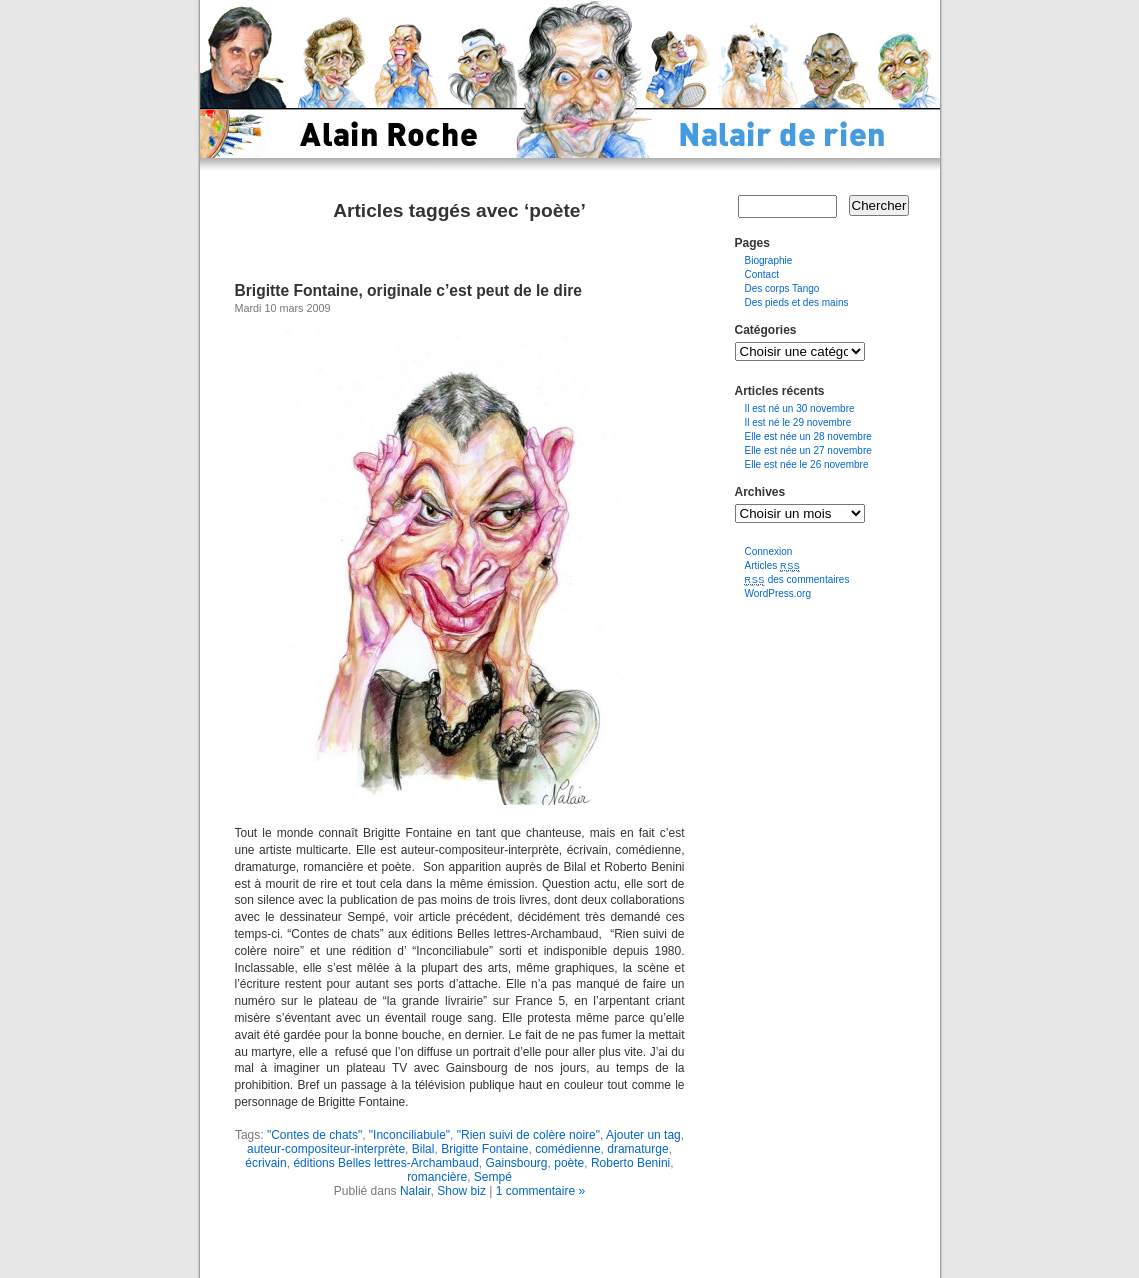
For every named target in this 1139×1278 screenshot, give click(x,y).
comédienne (567, 1149)
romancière (437, 1177)
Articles (773, 565)
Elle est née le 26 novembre (807, 464)
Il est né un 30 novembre (800, 408)
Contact (762, 274)
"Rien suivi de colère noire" (528, 1135)
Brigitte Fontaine (484, 1149)
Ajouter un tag (643, 1135)
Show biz (461, 1191)
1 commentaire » (540, 1191)
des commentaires (797, 579)
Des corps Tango (782, 288)
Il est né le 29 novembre (798, 422)
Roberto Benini (630, 1163)
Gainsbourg (516, 1163)
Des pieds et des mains (797, 302)
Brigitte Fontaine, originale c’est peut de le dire (408, 290)
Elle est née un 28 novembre (808, 436)
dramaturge (637, 1149)
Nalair (415, 1191)
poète (569, 1163)
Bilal (423, 1149)
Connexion (769, 551)
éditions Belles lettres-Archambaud (385, 1163)
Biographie (769, 260)
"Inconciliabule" (409, 1135)
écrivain (265, 1163)
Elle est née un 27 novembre (808, 450)
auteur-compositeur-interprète (326, 1149)
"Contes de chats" (314, 1135)
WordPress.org (778, 593)
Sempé (493, 1177)
